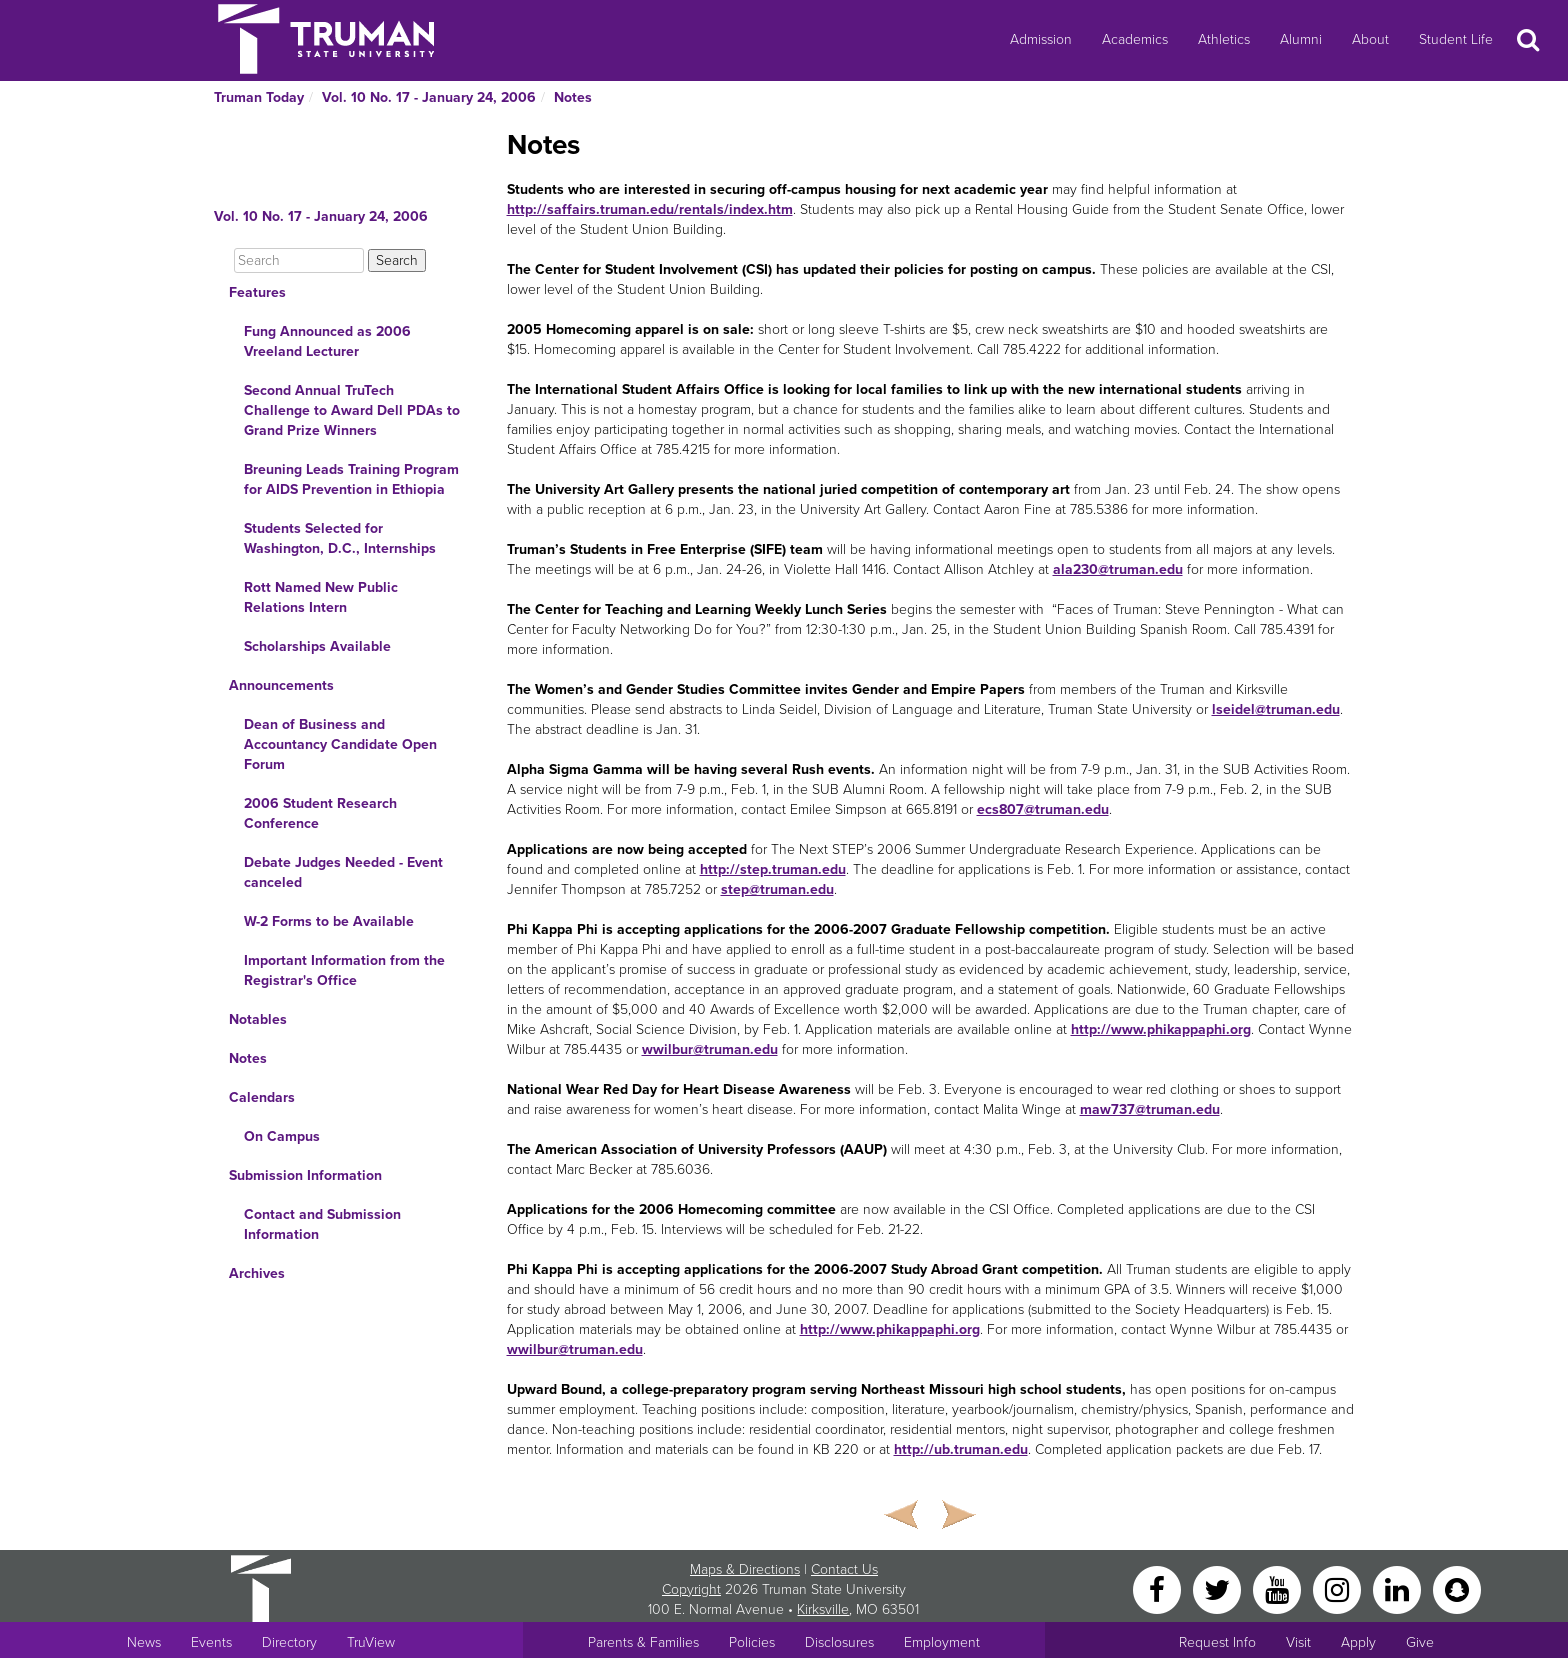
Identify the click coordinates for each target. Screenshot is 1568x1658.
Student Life (1456, 39)
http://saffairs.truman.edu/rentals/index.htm (650, 209)
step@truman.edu (777, 889)
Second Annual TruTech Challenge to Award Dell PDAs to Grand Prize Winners (352, 410)
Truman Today (259, 97)
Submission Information (305, 1175)
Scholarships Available (317, 646)
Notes (573, 97)
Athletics (1224, 39)
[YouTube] (1279, 1588)
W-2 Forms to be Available (329, 921)
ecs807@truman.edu (1043, 809)
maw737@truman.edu (1150, 1109)
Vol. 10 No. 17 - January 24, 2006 (429, 97)
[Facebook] (1159, 1588)
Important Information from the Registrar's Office (344, 970)
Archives (257, 1273)
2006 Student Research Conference (320, 813)
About (1370, 39)
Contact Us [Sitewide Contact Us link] (844, 1569)
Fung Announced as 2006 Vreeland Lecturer (327, 341)
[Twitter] (1219, 1588)
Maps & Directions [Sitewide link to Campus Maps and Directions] (745, 1569)
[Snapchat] (1457, 1588)
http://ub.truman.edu (961, 1449)
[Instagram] (1339, 1588)
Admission (1041, 39)
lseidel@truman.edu (1276, 709)
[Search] (299, 260)
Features (257, 292)
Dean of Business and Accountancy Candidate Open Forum (340, 744)
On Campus (282, 1136)
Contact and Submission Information (322, 1224)
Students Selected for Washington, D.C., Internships (340, 538)
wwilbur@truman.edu (710, 1049)
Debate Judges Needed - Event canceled (343, 872)
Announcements (281, 685)
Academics (1135, 39)
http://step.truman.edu (773, 869)
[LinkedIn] (1399, 1588)
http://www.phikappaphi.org (1161, 1029)
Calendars (262, 1097)
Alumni (1301, 39)
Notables (258, 1019)
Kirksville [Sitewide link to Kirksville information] (823, 1609)
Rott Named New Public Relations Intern (321, 597)
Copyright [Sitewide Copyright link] (691, 1589)
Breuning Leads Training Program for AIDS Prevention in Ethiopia (351, 479)
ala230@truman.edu (1118, 569)
